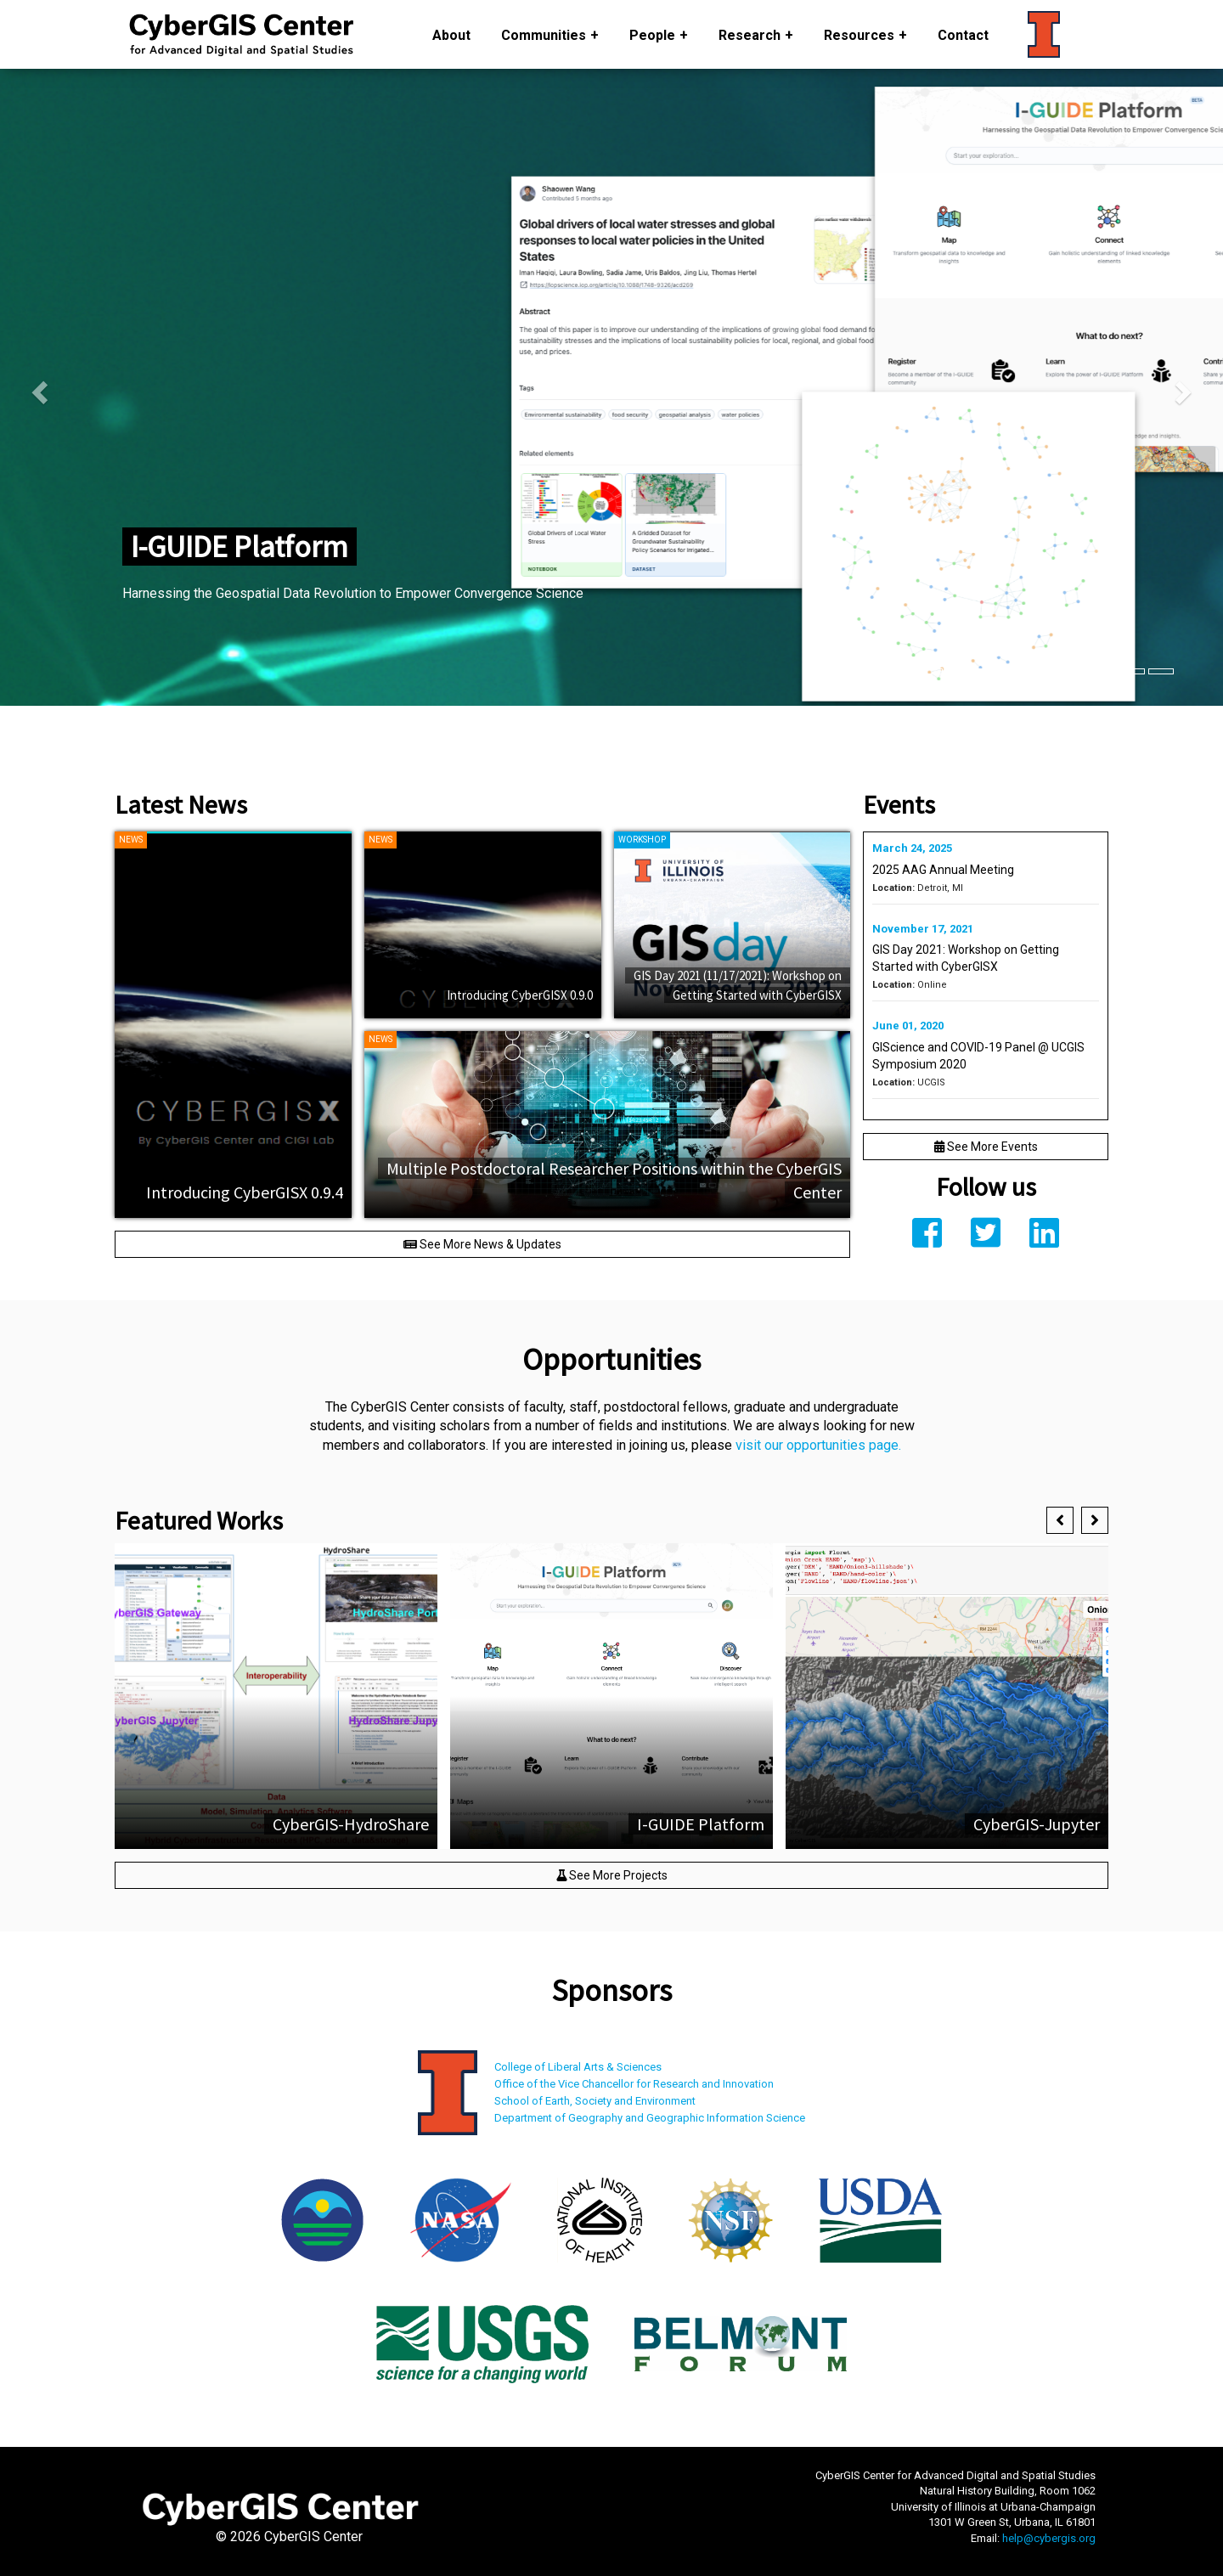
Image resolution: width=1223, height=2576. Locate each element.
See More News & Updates (482, 1244)
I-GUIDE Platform (239, 546)
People (652, 35)
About (451, 35)
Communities (543, 35)
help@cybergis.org (1049, 2538)
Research (750, 35)
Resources (859, 35)
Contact (963, 35)
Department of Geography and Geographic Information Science (649, 2117)
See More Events (986, 1146)
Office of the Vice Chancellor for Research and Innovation (634, 2083)
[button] (1060, 1520)
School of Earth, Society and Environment (595, 2100)
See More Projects (612, 1875)
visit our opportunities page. (818, 1445)
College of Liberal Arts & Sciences (578, 2066)
